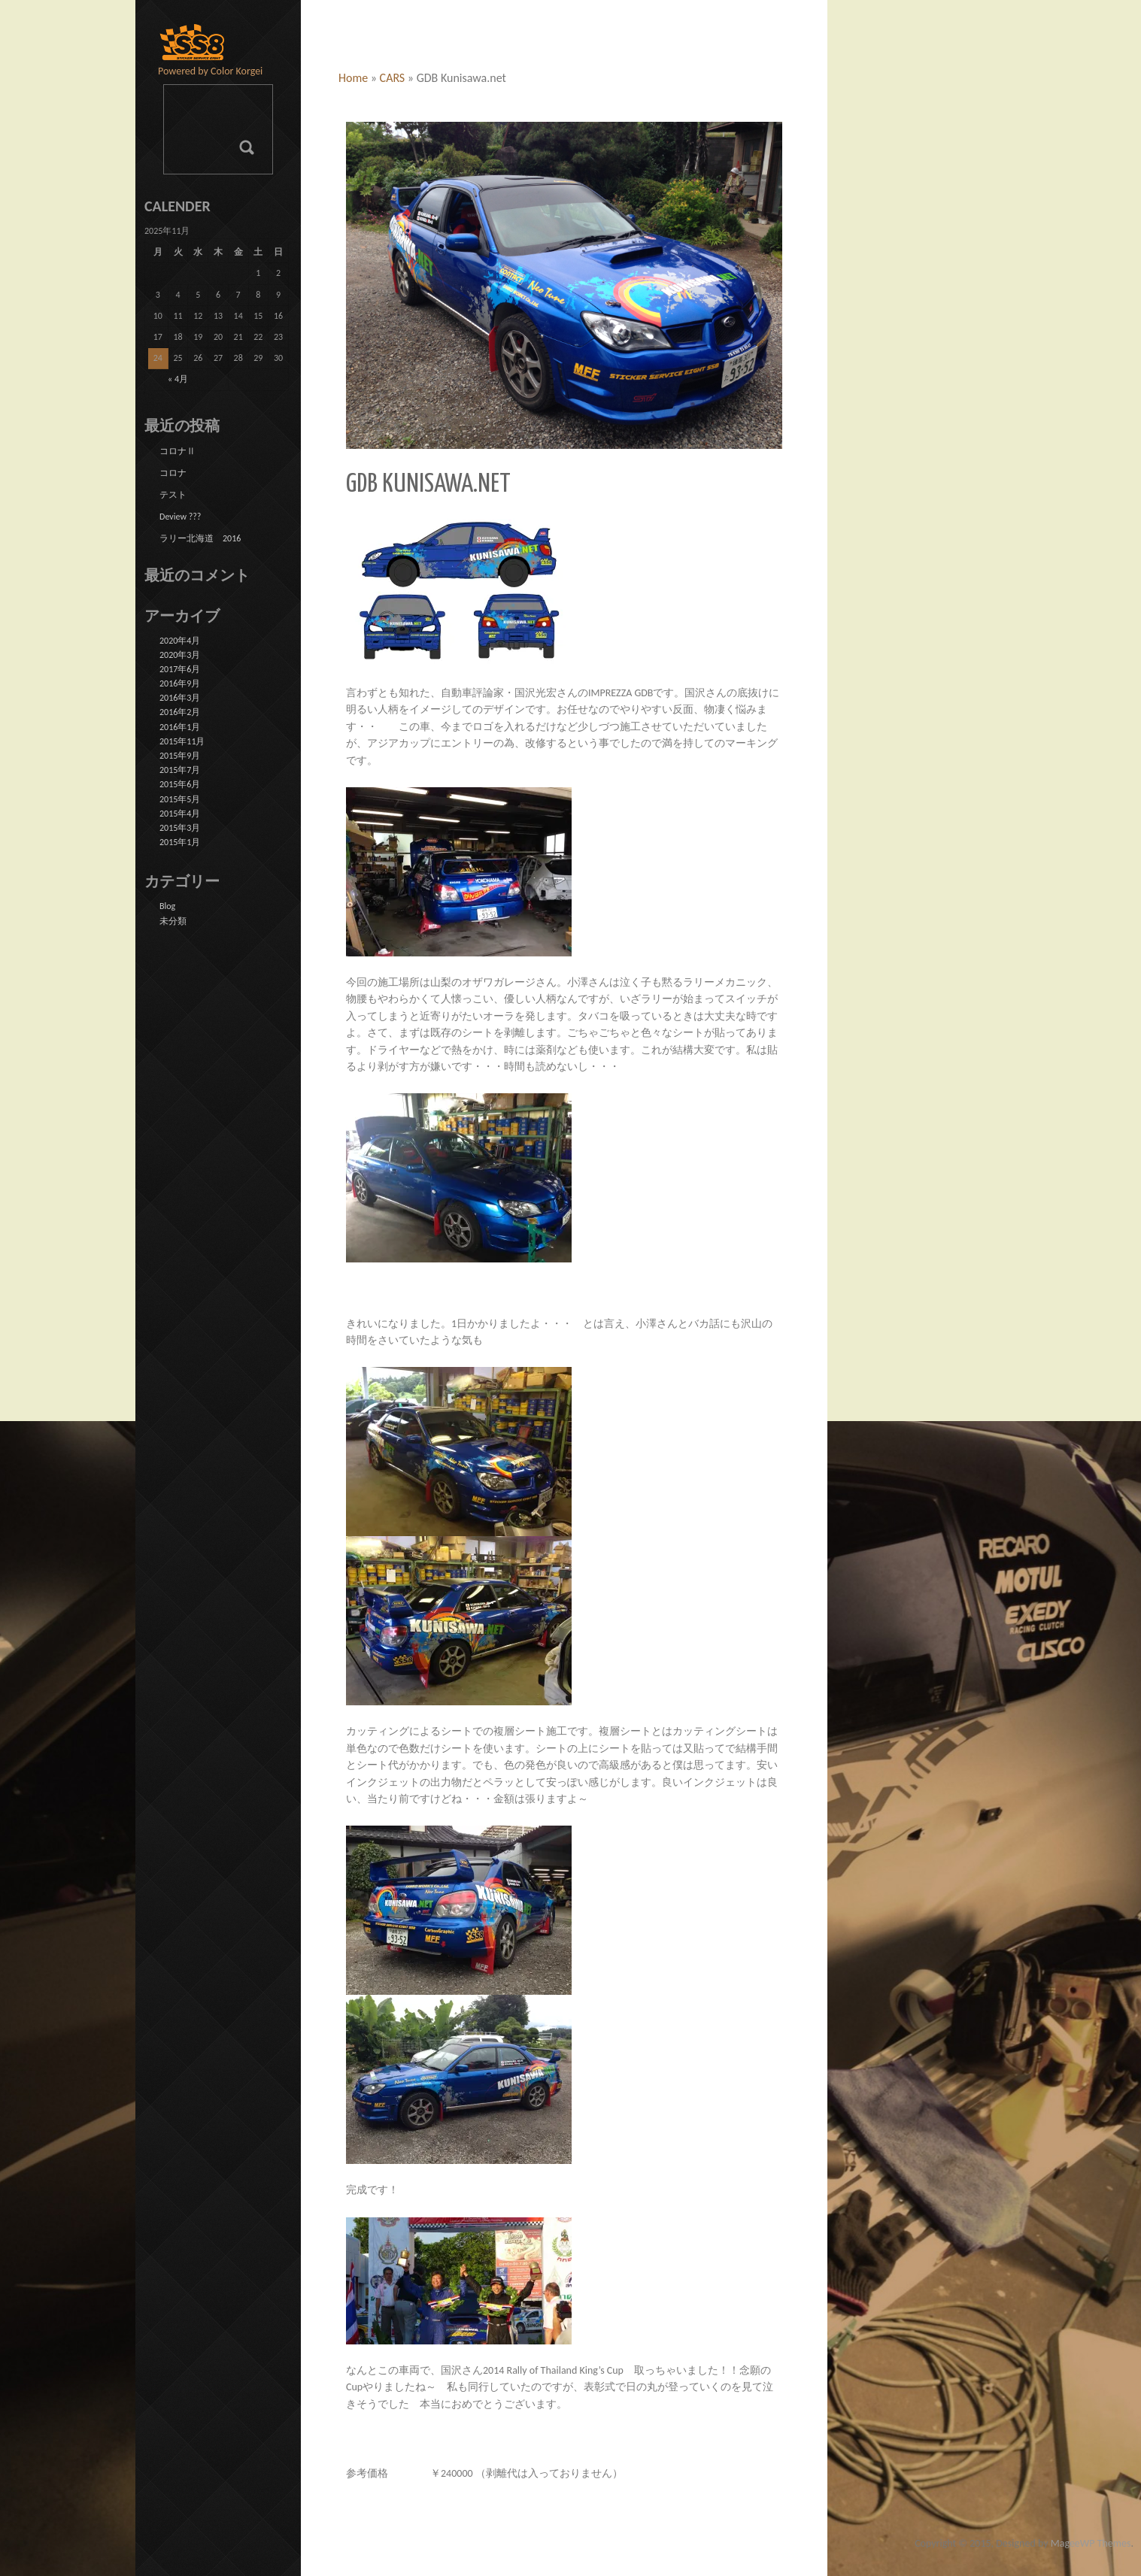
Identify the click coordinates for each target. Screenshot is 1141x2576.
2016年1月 (179, 727)
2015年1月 (179, 842)
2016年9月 (179, 683)
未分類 (173, 921)
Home (353, 78)
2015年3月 (179, 828)
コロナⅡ (177, 451)
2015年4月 (179, 813)
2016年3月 (179, 697)
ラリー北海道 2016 (200, 538)
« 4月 (178, 379)
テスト (173, 494)
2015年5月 (179, 799)
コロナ (173, 473)
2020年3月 (179, 655)
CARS (392, 78)
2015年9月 (179, 755)
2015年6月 (179, 784)
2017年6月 (179, 669)
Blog (167, 906)
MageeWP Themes (1091, 2543)
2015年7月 (179, 770)
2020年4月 (179, 640)
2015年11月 (182, 741)
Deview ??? (180, 516)
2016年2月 (179, 712)
